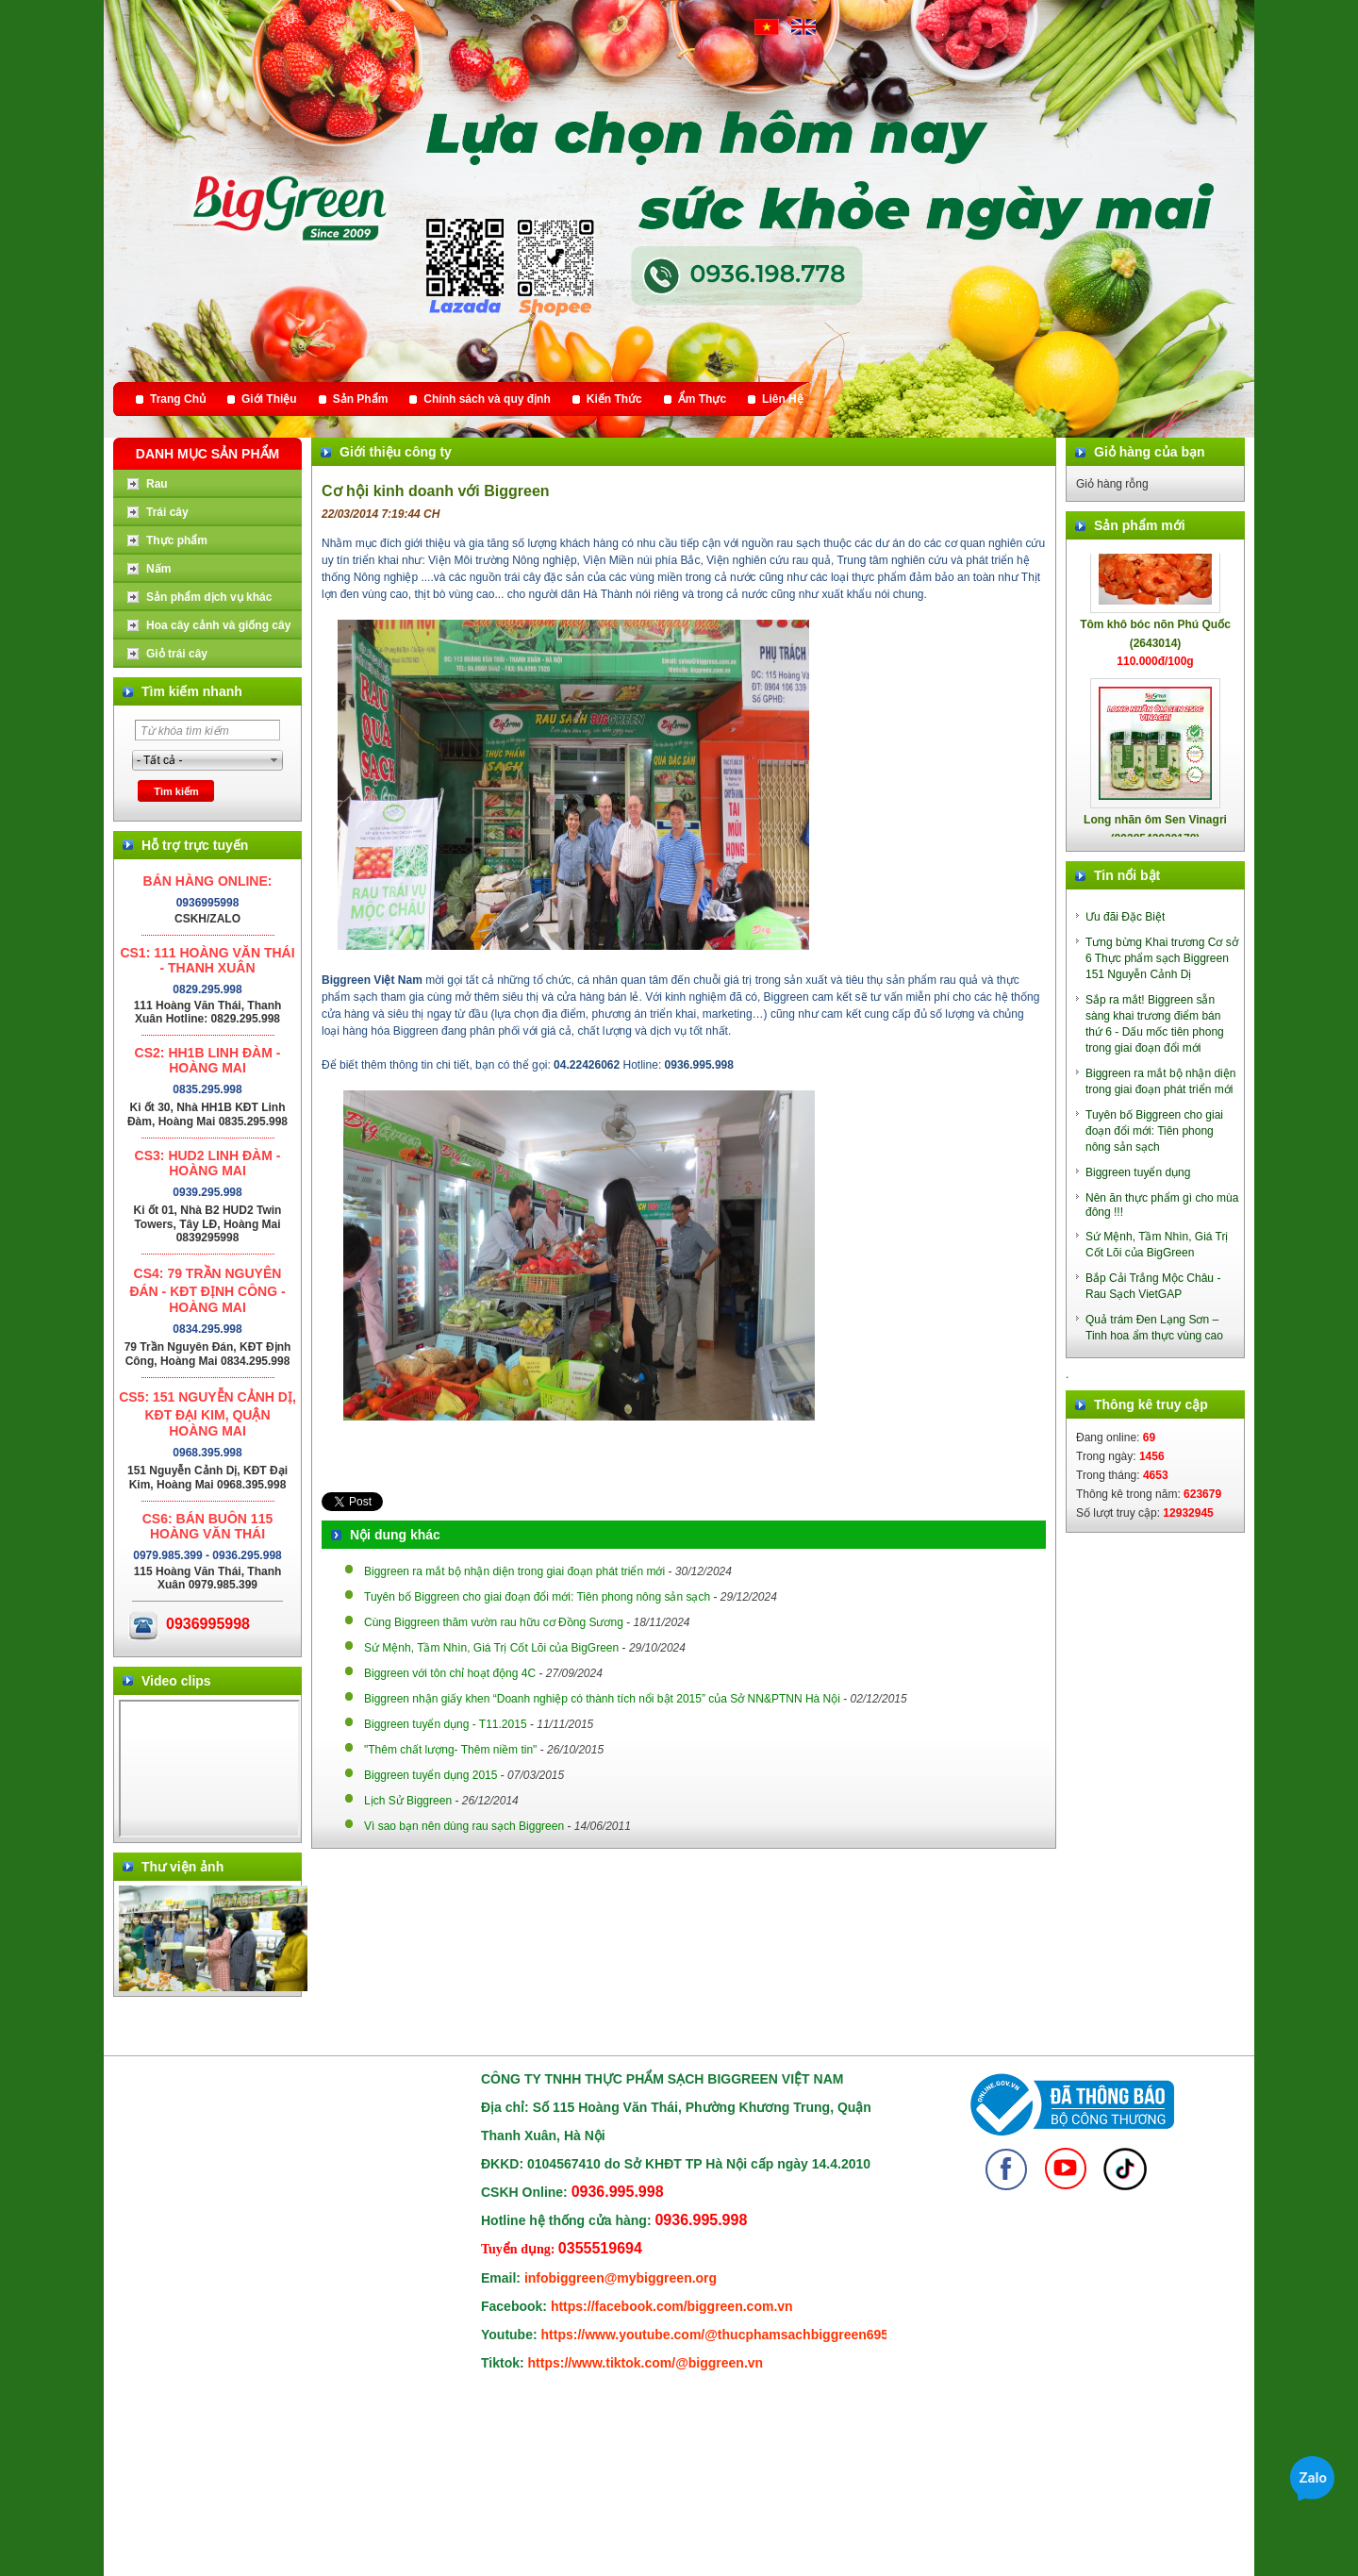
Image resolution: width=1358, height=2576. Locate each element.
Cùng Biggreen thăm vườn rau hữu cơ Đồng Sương (493, 1622)
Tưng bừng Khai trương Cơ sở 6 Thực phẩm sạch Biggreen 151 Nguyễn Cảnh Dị (1161, 958)
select (274, 760)
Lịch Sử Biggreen (408, 1800)
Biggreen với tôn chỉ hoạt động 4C (450, 1673)
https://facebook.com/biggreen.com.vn (672, 2306)
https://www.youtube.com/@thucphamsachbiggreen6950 (718, 2334)
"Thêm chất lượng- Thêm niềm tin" (450, 1749)
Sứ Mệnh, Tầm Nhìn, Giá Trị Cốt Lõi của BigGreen (491, 1647)
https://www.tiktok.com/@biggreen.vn (646, 2362)
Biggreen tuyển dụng (1137, 1172)
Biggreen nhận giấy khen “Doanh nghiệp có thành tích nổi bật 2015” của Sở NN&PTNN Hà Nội (602, 1698)
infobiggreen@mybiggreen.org (620, 2277)
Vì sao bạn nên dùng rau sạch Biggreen (464, 1826)
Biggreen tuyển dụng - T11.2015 (445, 1724)
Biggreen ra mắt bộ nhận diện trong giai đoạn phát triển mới (514, 1571)
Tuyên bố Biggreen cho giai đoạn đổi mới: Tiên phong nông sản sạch (537, 1597)
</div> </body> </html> (209, 1768)
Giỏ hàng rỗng (1112, 483)
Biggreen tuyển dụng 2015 (430, 1775)
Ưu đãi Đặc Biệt (1125, 916)
